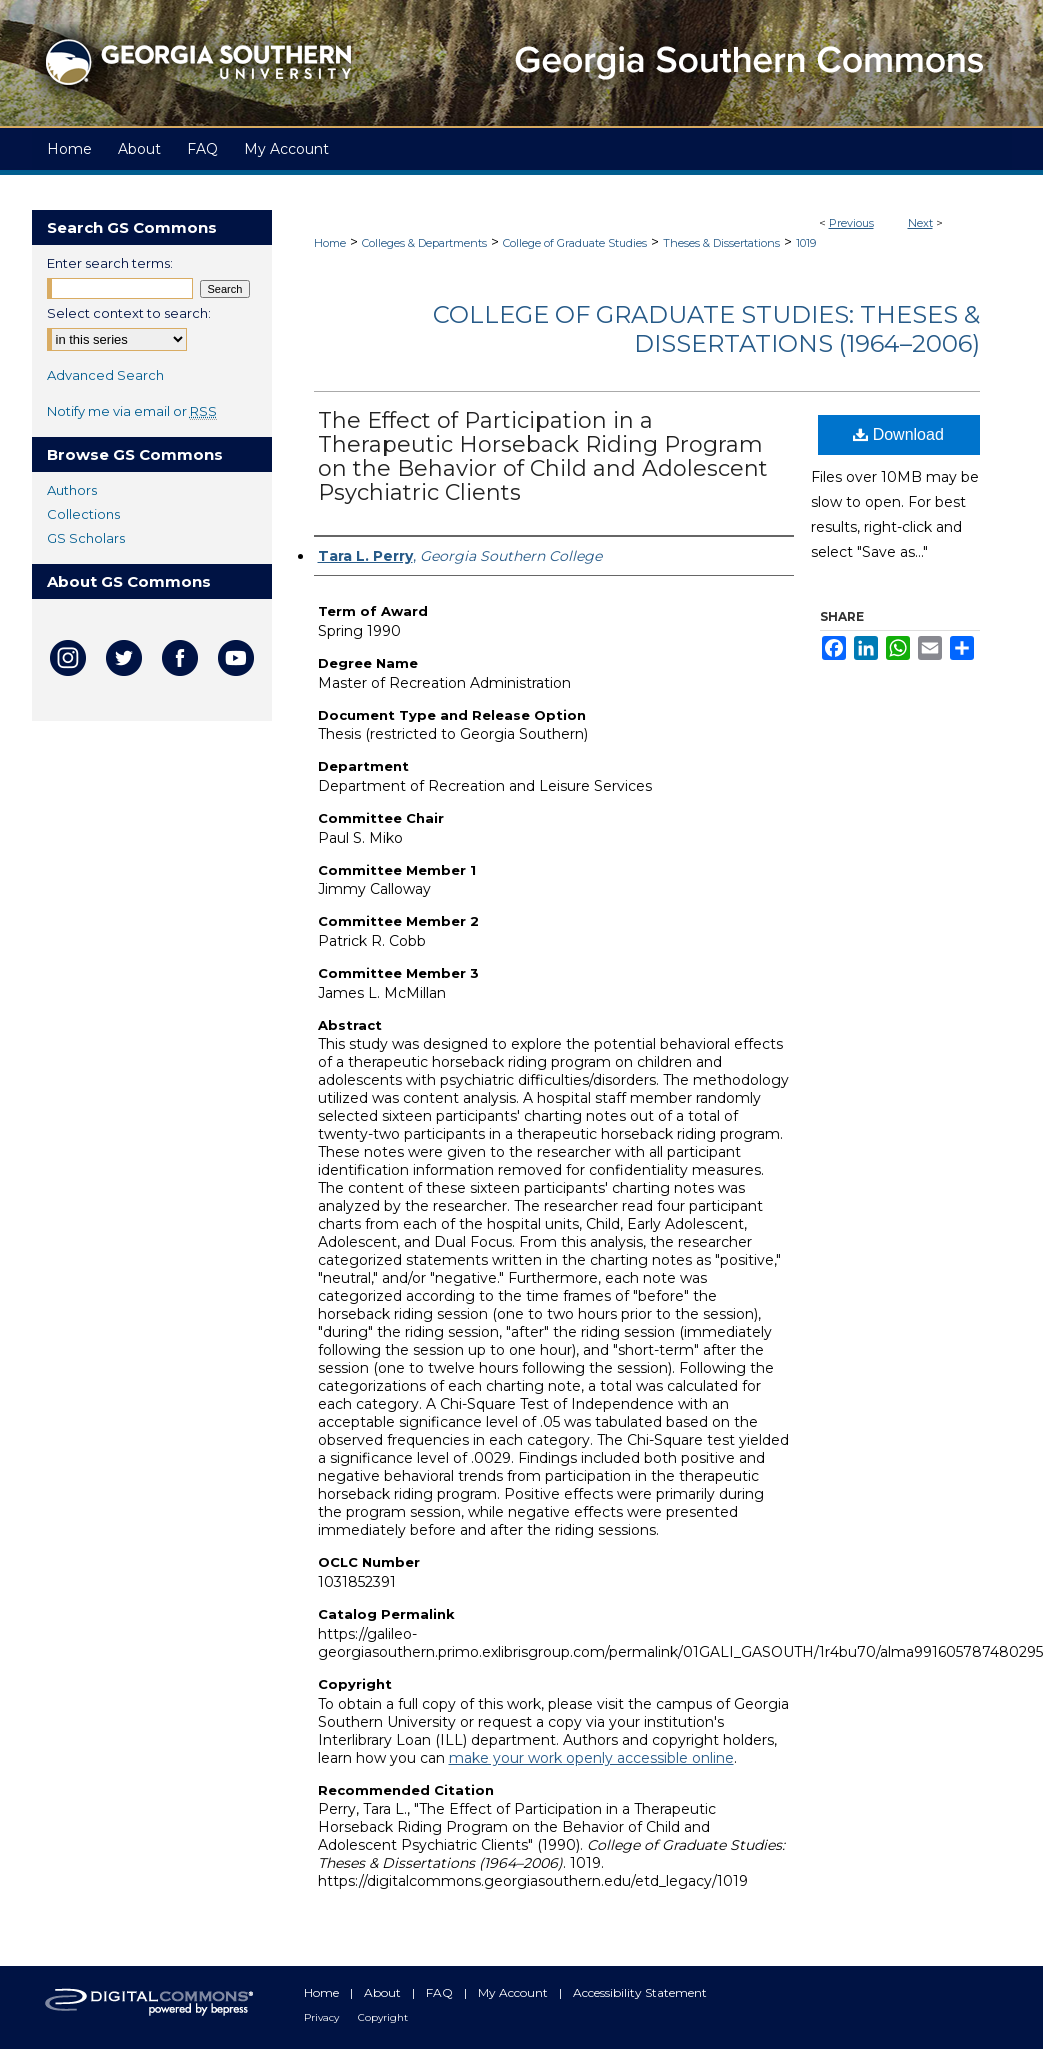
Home (330, 243)
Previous (851, 223)
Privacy (323, 2017)
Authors (72, 490)
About (384, 1992)
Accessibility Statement (640, 1992)
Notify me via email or (132, 411)
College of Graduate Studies (575, 243)
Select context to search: (129, 313)
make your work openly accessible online (591, 1758)
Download (898, 434)
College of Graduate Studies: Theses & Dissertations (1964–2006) (706, 329)
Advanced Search (105, 375)
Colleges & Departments (424, 243)
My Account (514, 1992)
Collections (83, 514)
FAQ (441, 1992)
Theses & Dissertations (721, 243)
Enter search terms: (110, 263)
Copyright (383, 2017)
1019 (806, 243)
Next (920, 223)
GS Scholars (86, 538)
